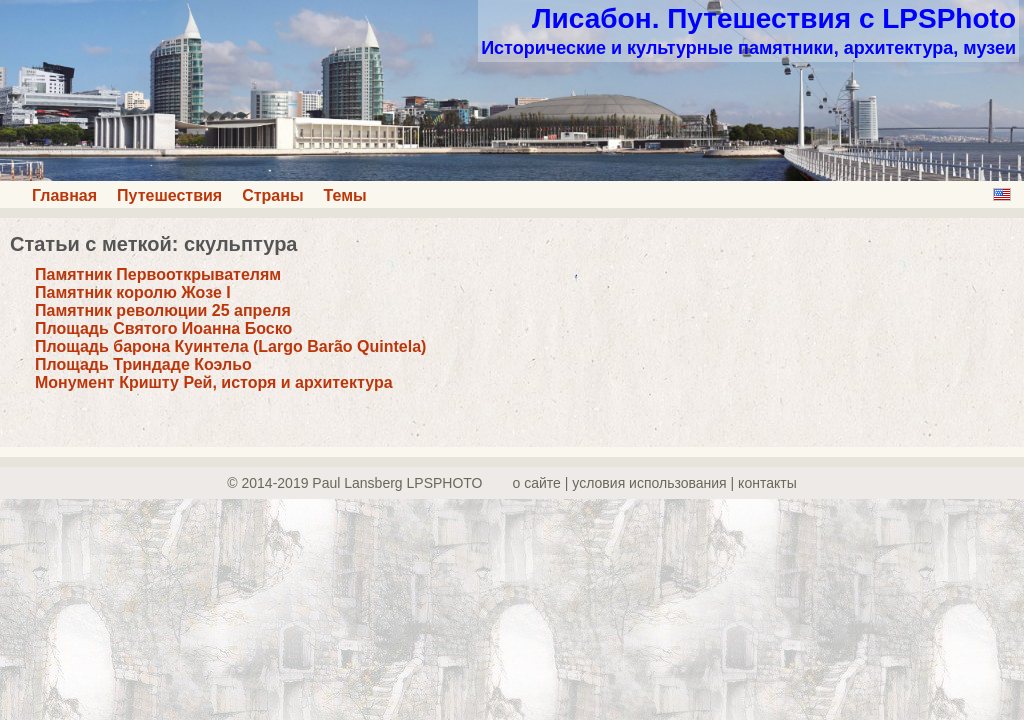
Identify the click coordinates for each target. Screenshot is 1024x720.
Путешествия (169, 195)
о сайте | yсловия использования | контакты (655, 483)
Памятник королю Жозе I (133, 292)
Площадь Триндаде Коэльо (143, 364)
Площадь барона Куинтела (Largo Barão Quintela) (230, 346)
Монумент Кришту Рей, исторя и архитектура (214, 382)
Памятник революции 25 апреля (163, 310)
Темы (345, 195)
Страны (272, 195)
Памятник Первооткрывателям (158, 274)
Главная (64, 195)
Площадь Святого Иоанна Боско (163, 328)
